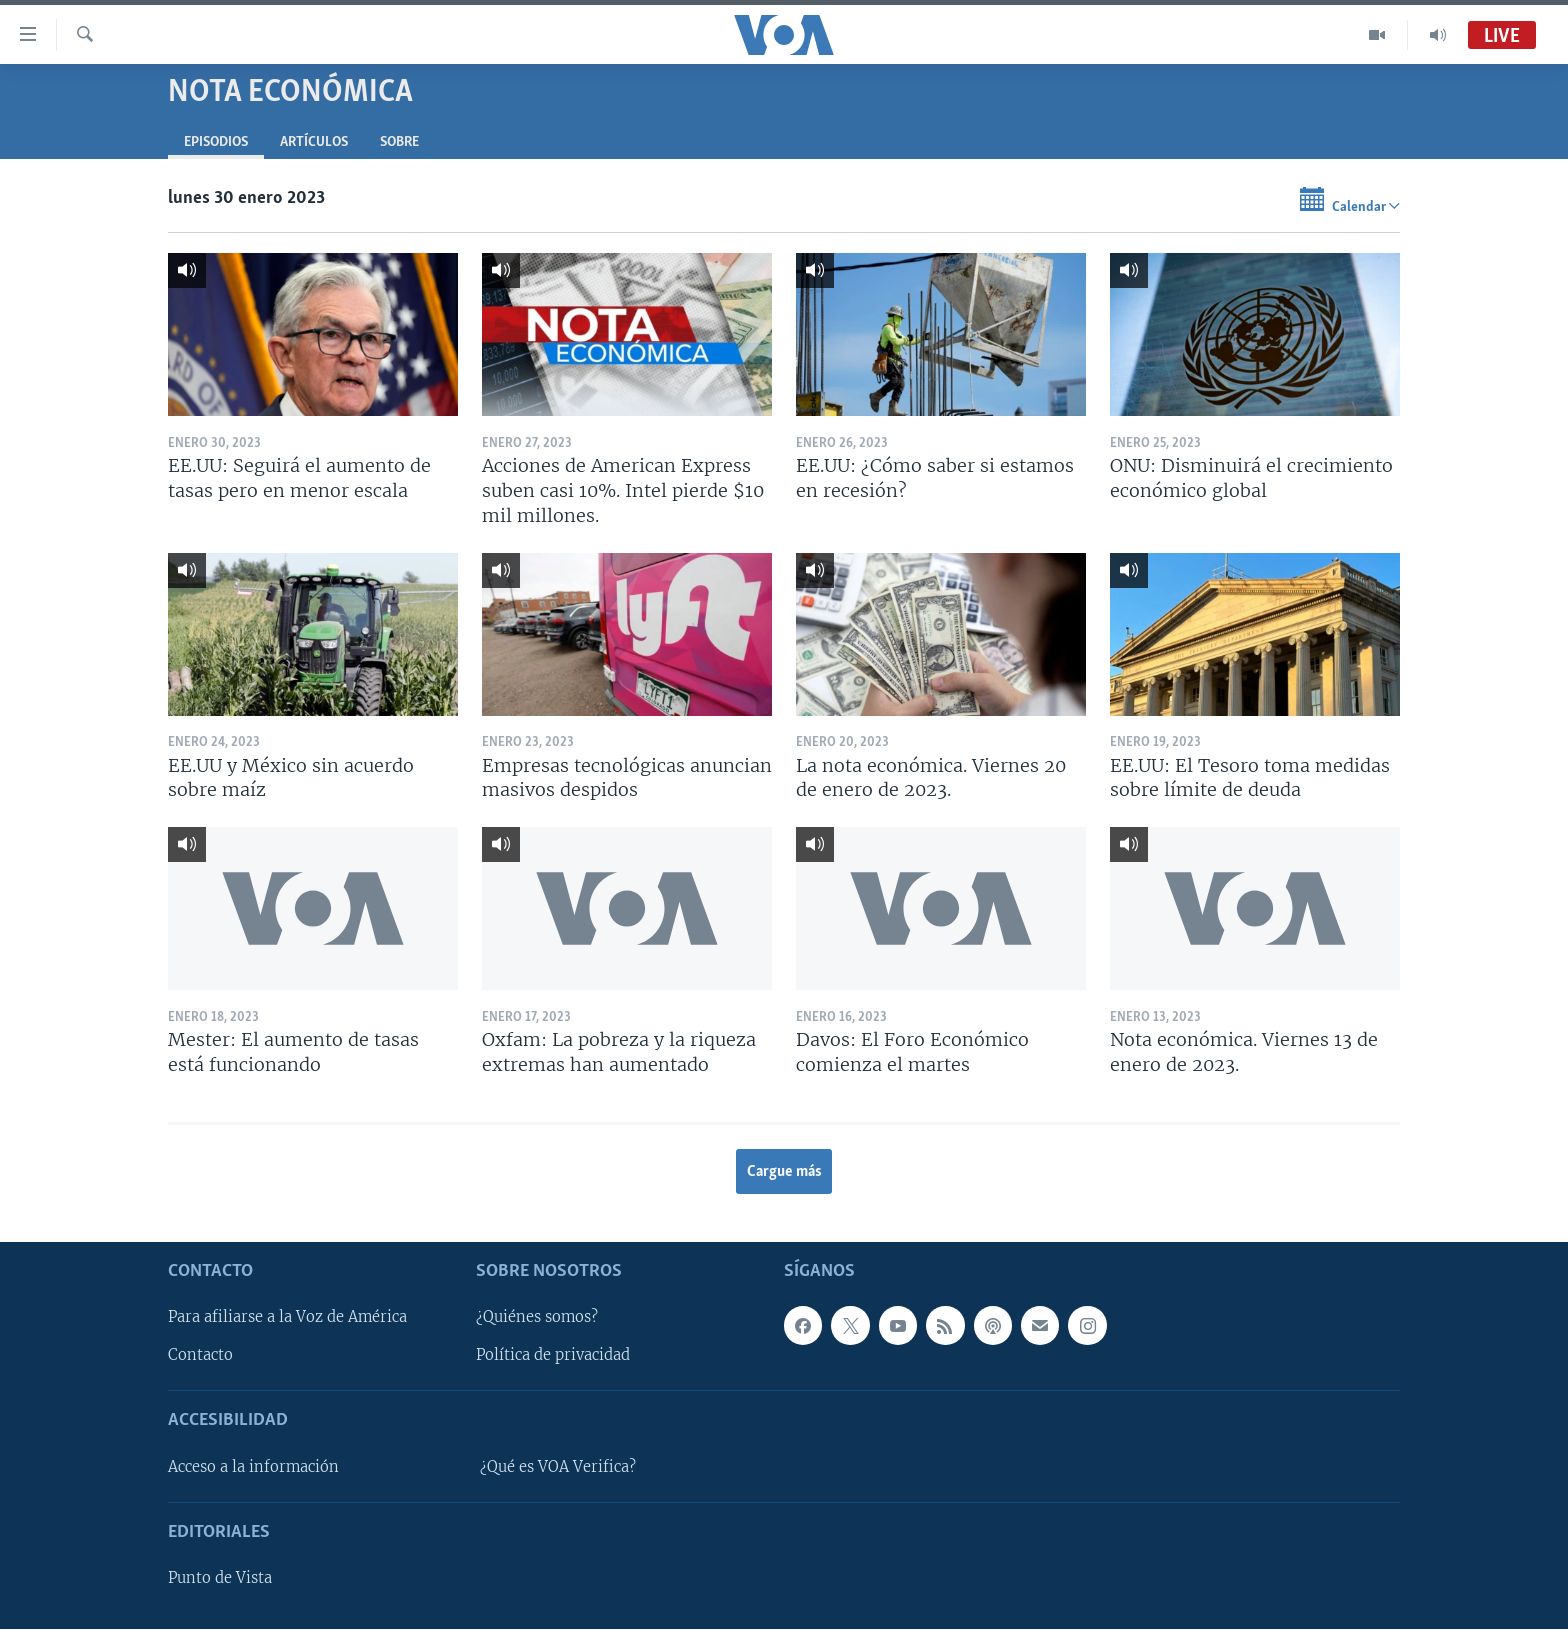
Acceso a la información (253, 1467)
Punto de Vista (220, 1579)
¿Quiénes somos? (537, 1318)
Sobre (399, 142)
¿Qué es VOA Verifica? (558, 1467)
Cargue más (784, 1172)
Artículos (314, 142)
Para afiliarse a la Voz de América (287, 1318)
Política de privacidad (553, 1356)
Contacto (200, 1356)
